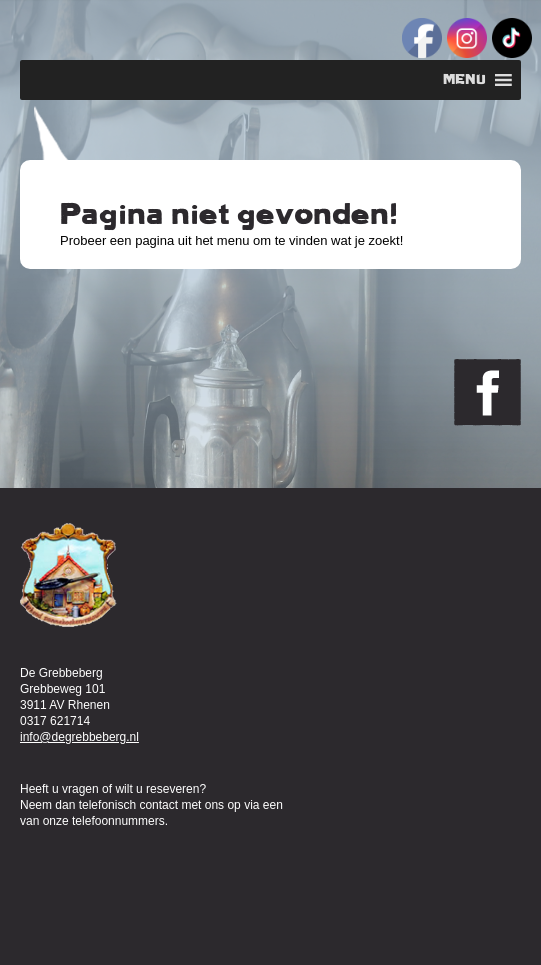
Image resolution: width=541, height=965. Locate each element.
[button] (464, 80)
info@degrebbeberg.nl (79, 737)
